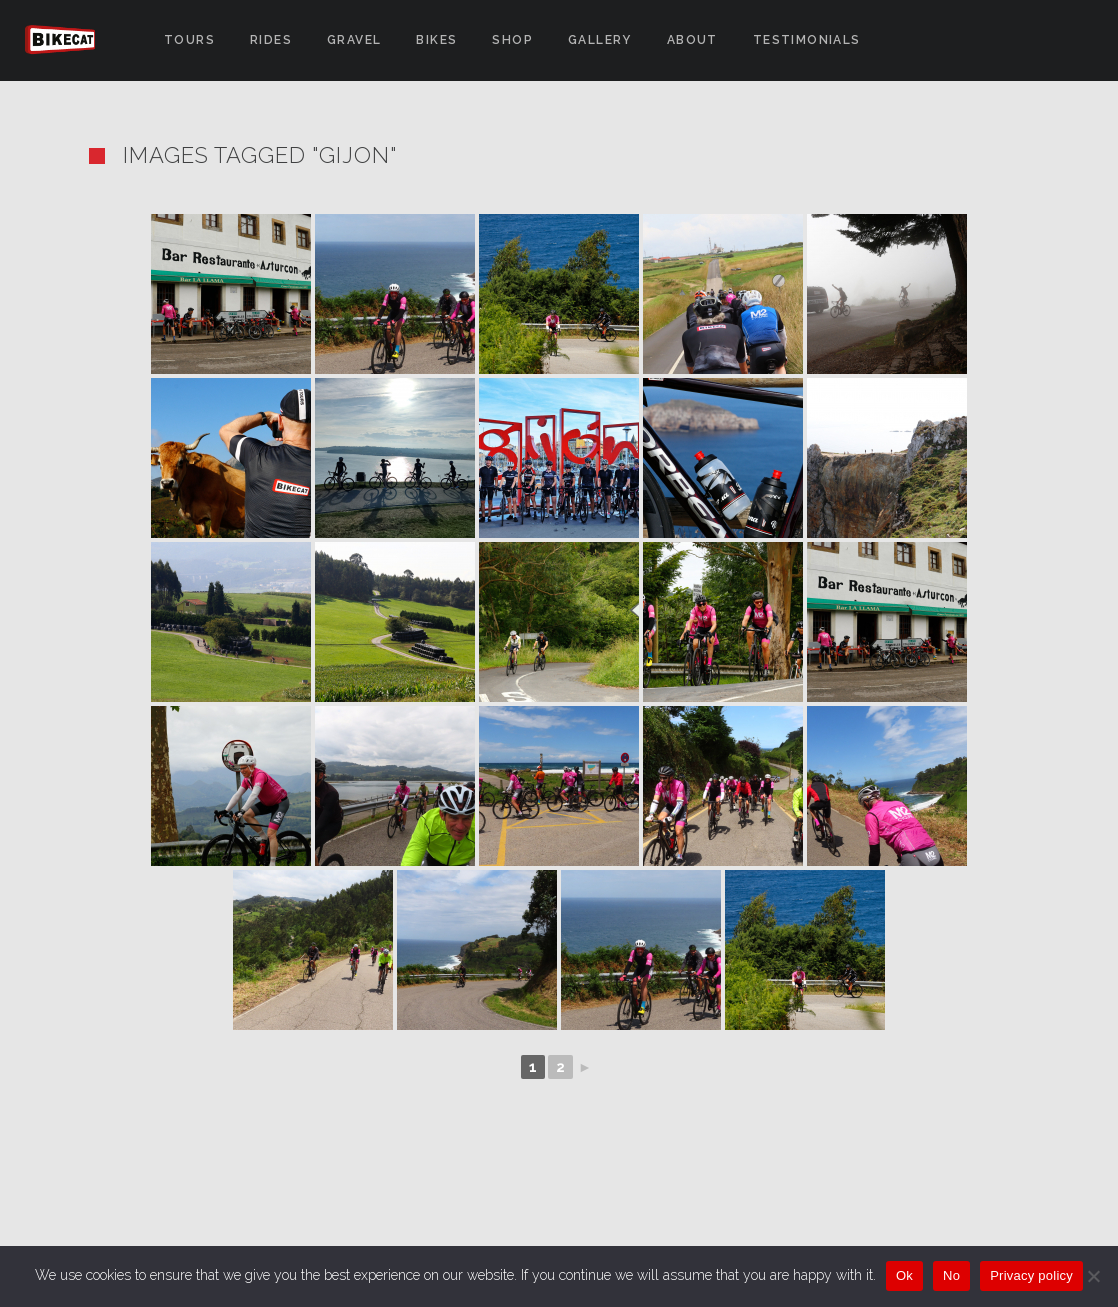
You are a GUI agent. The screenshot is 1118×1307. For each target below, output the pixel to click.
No (951, 1275)
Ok (904, 1275)
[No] (1093, 1276)
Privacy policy (1031, 1275)
